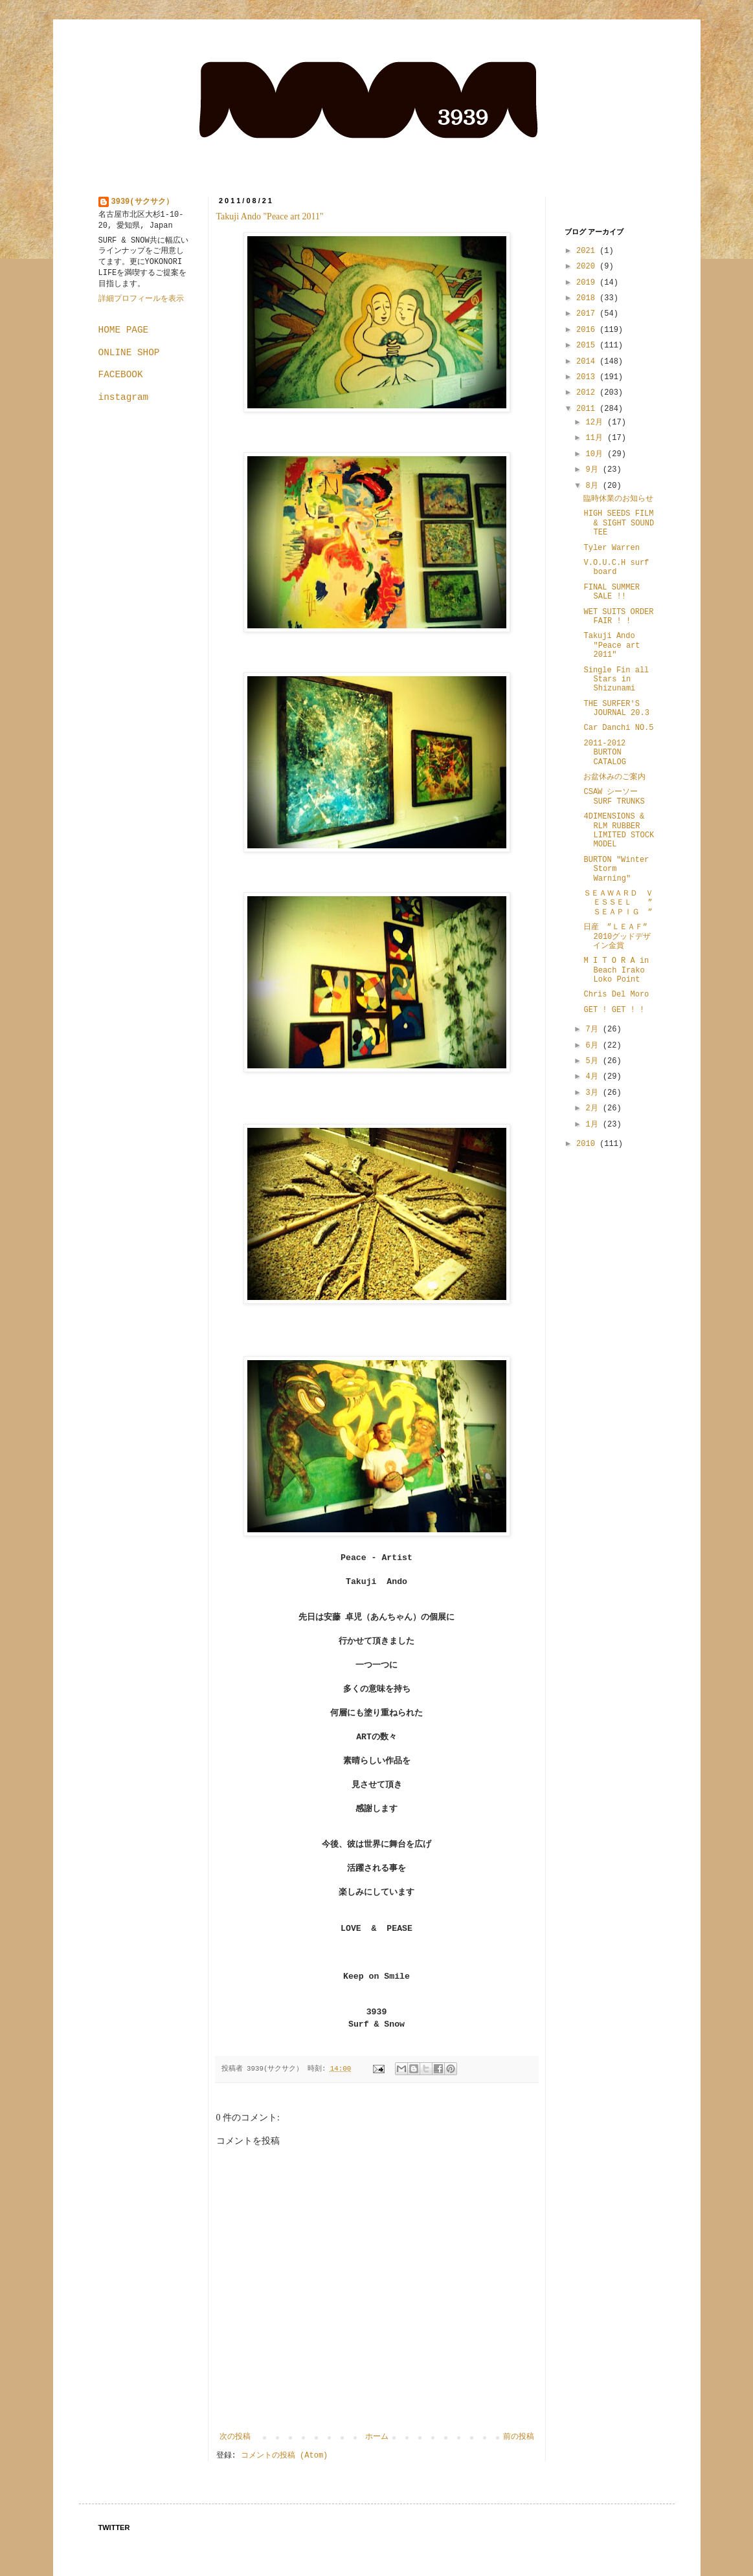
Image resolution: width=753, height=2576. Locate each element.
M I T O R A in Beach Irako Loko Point (616, 970)
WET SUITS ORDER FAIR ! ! (618, 617)
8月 (593, 485)
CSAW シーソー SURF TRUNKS (614, 796)
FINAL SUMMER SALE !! (611, 592)
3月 (593, 1092)
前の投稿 (518, 2436)
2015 (588, 345)
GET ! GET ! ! (613, 1010)
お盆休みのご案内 (614, 777)
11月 (596, 438)
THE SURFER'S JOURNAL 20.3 (616, 708)
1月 (593, 1124)
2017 (588, 313)
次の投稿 (235, 2436)
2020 (588, 266)
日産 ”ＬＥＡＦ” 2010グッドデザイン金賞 (619, 937)
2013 (588, 377)
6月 (593, 1045)
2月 (593, 1108)
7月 (593, 1029)
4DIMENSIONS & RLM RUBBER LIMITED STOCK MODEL (618, 830)
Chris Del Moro (616, 994)
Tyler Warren (611, 548)
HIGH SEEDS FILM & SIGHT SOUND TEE (618, 523)
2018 (588, 298)
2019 (588, 282)
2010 (588, 1144)
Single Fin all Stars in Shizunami (616, 680)
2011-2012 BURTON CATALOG (604, 753)
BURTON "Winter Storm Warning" (616, 869)
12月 (596, 422)
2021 (588, 251)
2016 (588, 330)
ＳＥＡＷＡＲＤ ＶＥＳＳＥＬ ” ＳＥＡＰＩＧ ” (621, 903)
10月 (596, 454)
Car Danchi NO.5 (618, 727)
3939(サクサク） (142, 201)
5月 (593, 1061)
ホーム (376, 2436)
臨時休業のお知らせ (618, 498)
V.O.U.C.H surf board (616, 567)
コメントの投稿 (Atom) (284, 2455)
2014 (588, 361)
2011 (588, 408)
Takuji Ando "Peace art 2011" (270, 216)
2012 (588, 392)
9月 (593, 469)
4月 (593, 1076)
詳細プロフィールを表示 (141, 298)
